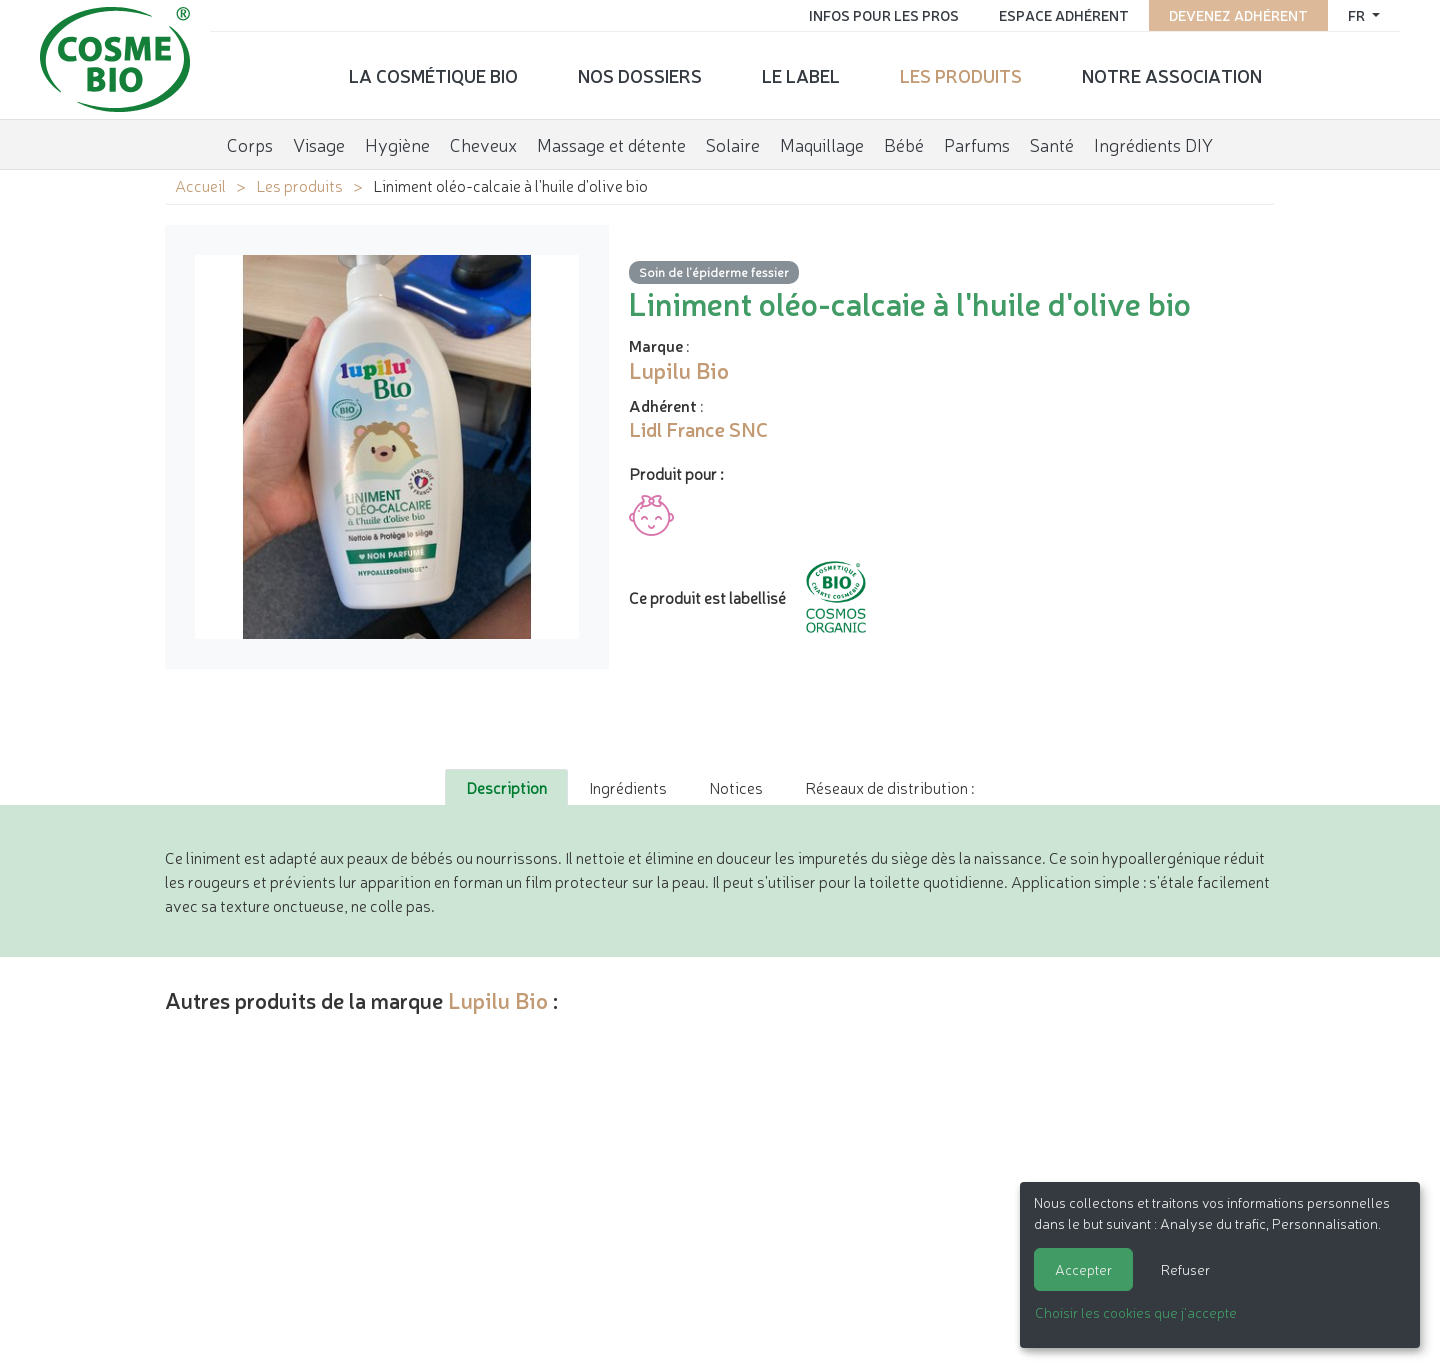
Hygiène (397, 144)
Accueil (200, 185)
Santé (1052, 144)
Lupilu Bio (498, 999)
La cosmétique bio (433, 75)
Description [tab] (506, 787)
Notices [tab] (736, 787)
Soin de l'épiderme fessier (714, 271)
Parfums (977, 144)
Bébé (904, 144)
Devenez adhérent (1238, 15)
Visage (319, 144)
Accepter (1083, 1269)
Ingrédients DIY (1153, 144)
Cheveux (483, 144)
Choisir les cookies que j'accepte (1136, 1312)
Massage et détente (611, 144)
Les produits (961, 75)
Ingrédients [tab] (628, 787)
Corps (250, 144)
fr (1358, 15)
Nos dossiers (640, 75)
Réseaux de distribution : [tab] (889, 787)
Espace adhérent (1064, 15)
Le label (801, 75)
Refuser (1185, 1269)
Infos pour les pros (884, 15)
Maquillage (822, 144)
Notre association (1172, 75)
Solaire (733, 144)
